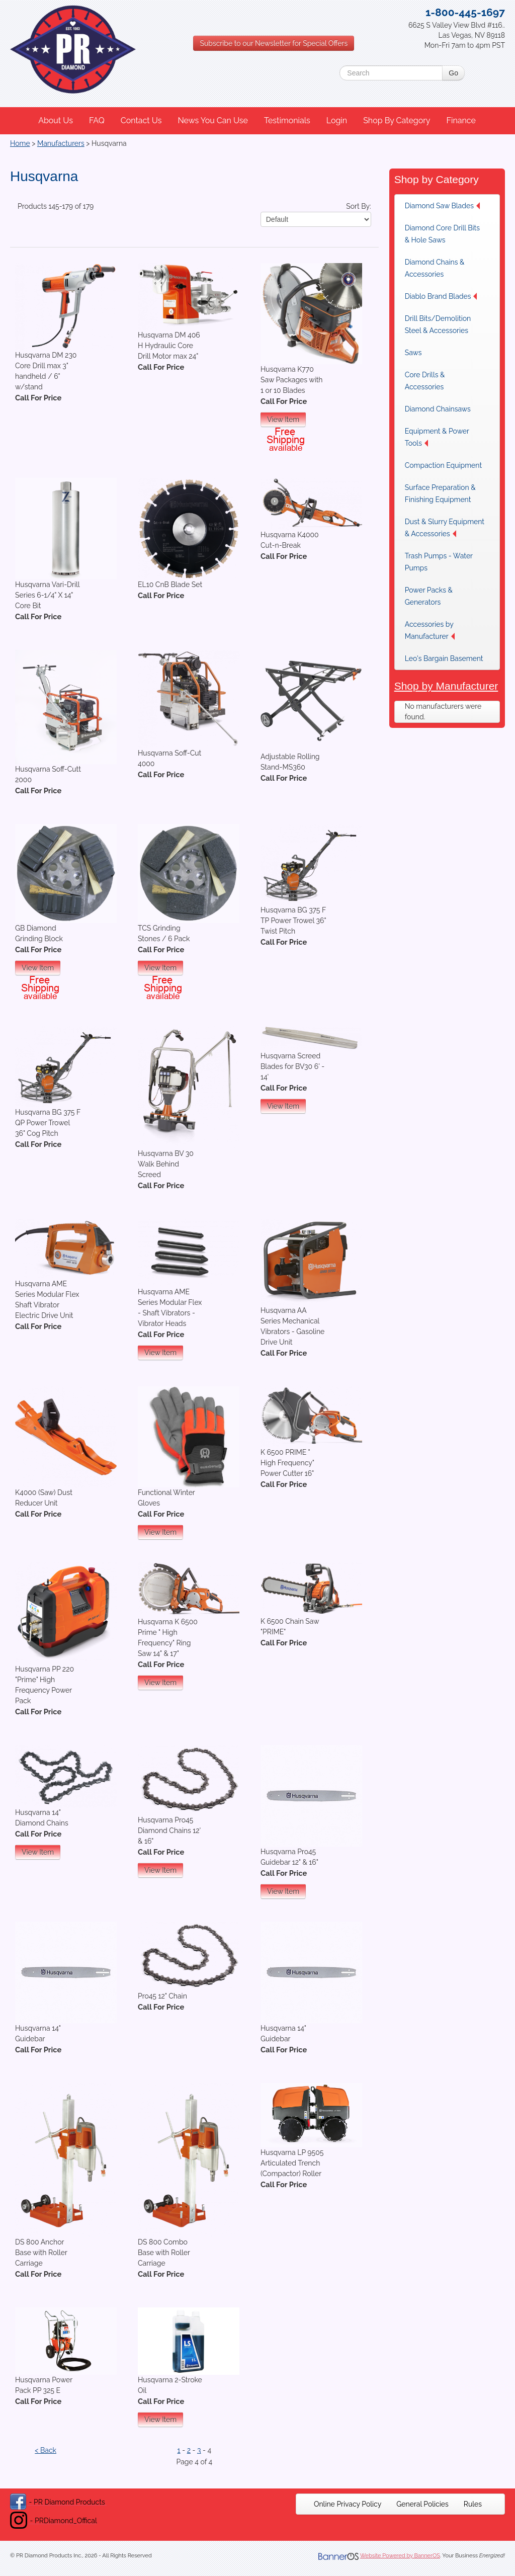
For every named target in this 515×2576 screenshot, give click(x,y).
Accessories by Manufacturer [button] (430, 630)
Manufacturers (60, 143)
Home (20, 143)
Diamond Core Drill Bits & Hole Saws (442, 234)
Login (336, 120)
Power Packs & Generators (429, 596)
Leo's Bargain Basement (444, 658)
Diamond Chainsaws (438, 409)
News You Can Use (213, 120)
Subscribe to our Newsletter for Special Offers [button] (274, 43)
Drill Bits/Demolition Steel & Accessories (438, 324)
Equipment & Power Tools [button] (437, 437)
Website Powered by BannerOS (400, 2555)
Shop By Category (396, 120)
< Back (45, 2450)
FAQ (97, 120)
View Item (283, 420)
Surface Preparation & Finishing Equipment (440, 493)
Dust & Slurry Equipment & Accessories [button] (444, 528)
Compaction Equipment (443, 465)
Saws (413, 353)
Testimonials (287, 120)
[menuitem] (56, 121)
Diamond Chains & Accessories (435, 268)
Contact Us (141, 120)
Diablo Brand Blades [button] (441, 296)
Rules (473, 2504)
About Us (55, 120)
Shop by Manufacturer (446, 686)
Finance (460, 120)
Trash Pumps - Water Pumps (439, 562)
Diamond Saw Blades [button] (442, 206)
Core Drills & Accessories (425, 381)
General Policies (422, 2504)
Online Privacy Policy (347, 2504)
